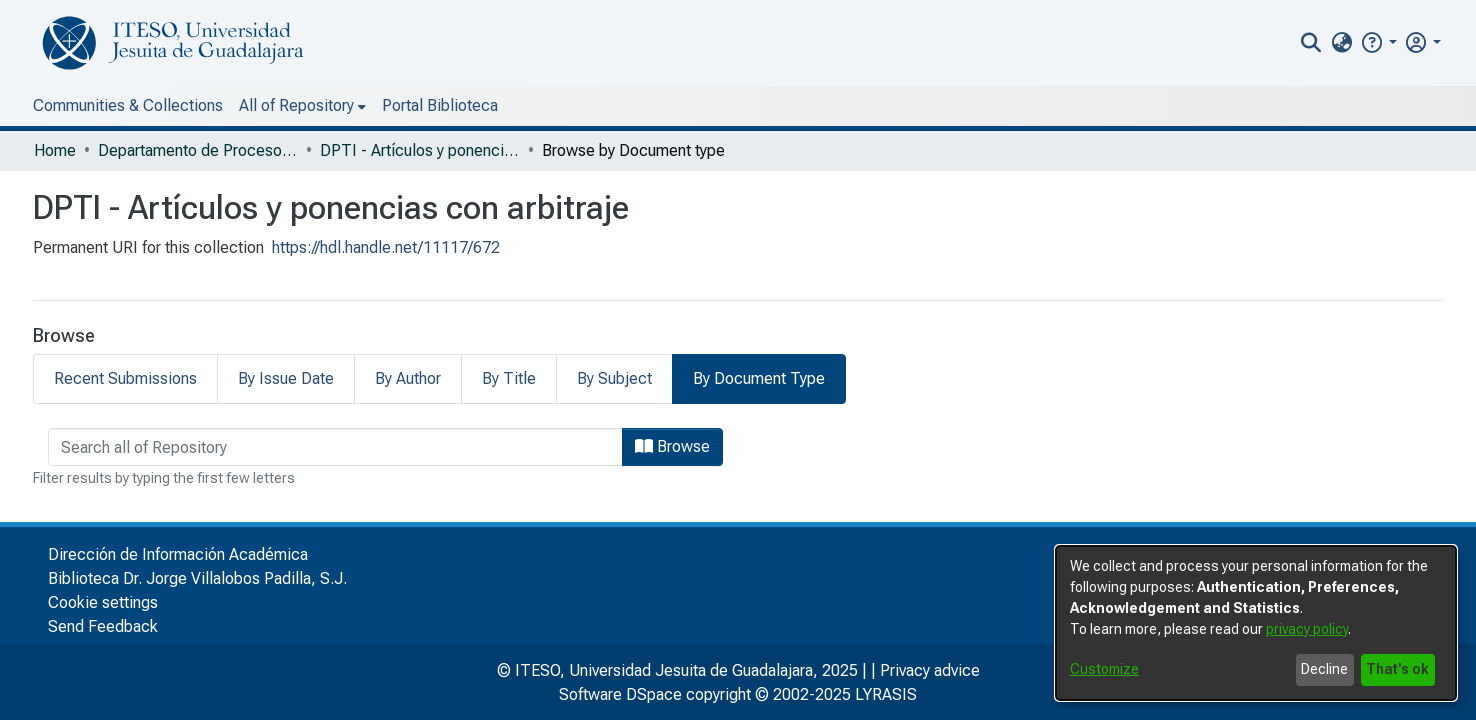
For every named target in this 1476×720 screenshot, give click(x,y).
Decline (1324, 669)
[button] (1378, 42)
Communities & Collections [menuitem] (128, 105)
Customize (1104, 669)
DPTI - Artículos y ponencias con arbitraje (420, 150)
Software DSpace (620, 691)
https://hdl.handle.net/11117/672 (386, 247)
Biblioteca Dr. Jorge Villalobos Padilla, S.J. (197, 575)
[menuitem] (1341, 43)
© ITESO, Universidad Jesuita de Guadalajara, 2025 (677, 667)
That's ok (1397, 669)
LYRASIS (886, 691)
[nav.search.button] (1311, 43)
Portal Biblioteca (440, 105)
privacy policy (1307, 629)
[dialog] (1256, 623)
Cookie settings (103, 599)
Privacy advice (930, 667)
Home (55, 150)
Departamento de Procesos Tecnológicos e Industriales (198, 150)
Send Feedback (103, 623)
